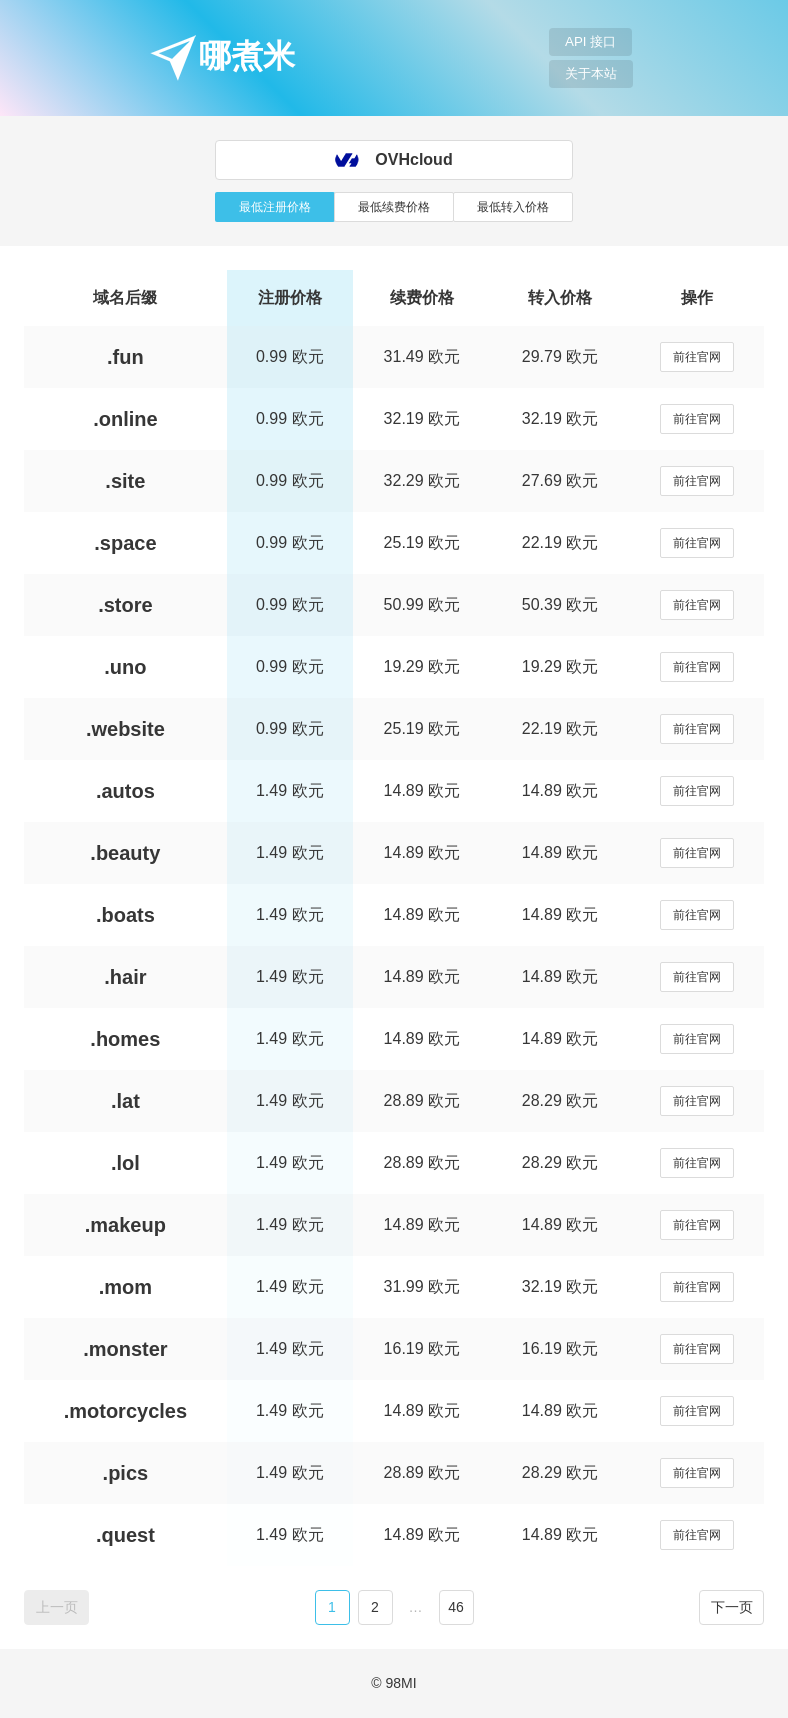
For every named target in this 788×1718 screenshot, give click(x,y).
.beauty (125, 853)
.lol (125, 1163)
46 (456, 1607)
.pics (126, 1473)
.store (125, 605)
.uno (125, 667)
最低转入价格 (513, 207)
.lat (125, 1101)
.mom (125, 1287)
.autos (125, 791)
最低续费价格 (394, 207)
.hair (125, 977)
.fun (125, 357)
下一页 (732, 1607)
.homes (125, 1039)
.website (125, 729)
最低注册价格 (275, 207)
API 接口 (590, 41)
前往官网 (697, 357)
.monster (125, 1349)
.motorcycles (125, 1411)
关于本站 (591, 73)
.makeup (125, 1225)
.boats (125, 915)
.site (125, 481)
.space (125, 543)
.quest (125, 1535)
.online (125, 419)
